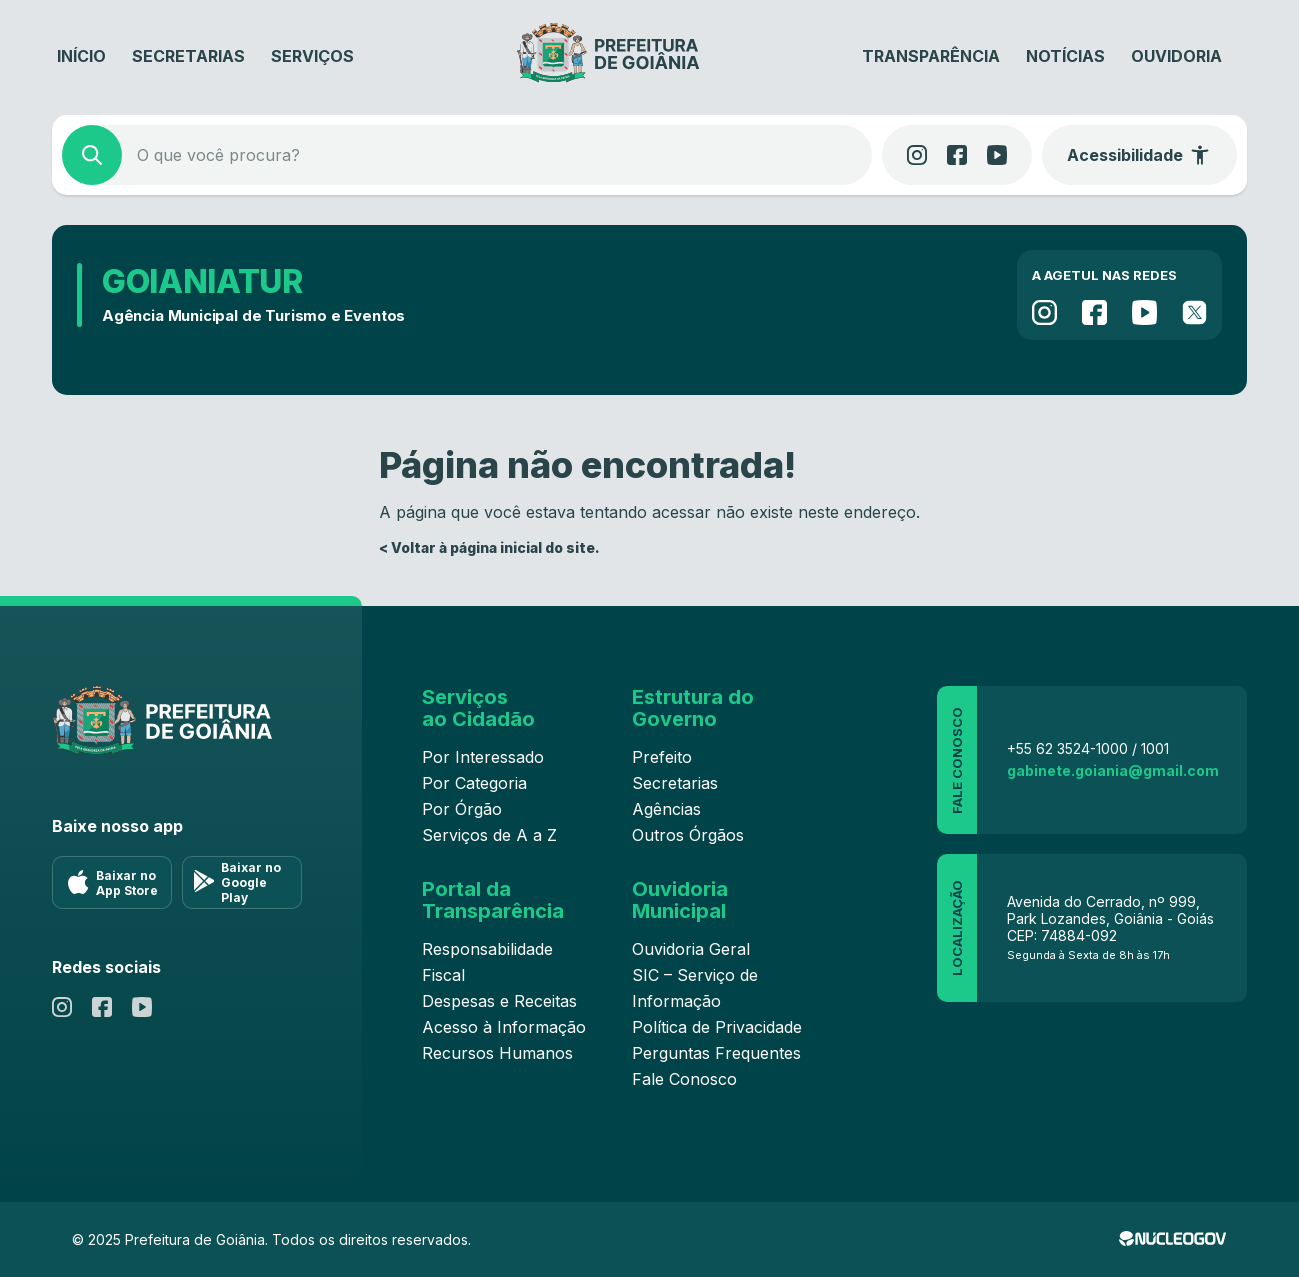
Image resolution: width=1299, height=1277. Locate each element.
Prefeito (662, 757)
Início (81, 56)
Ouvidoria (1176, 56)
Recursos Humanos (497, 1053)
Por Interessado (483, 757)
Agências (666, 809)
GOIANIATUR (202, 282)
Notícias (1065, 56)
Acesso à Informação (504, 1027)
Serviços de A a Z (489, 835)
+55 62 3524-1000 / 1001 (1088, 748)
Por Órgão (462, 809)
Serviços (312, 56)
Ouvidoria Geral (691, 949)
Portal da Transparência (493, 900)
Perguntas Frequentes (716, 1053)
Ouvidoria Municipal (680, 900)
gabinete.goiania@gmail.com (1113, 770)
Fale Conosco (684, 1079)
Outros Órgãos (688, 835)
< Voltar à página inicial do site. (489, 547)
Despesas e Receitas (499, 1001)
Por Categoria (474, 783)
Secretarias (188, 56)
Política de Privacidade (717, 1027)
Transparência (931, 56)
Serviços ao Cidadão (478, 708)
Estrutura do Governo (693, 708)
